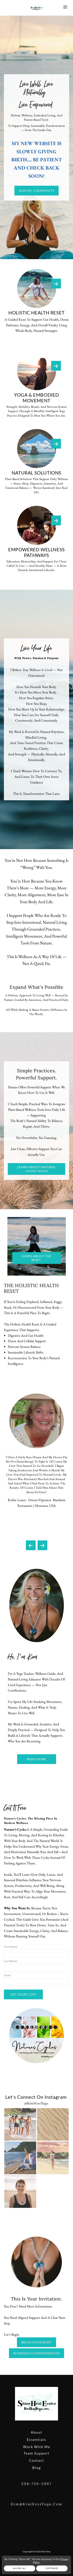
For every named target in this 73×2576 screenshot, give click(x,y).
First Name (10, 1946)
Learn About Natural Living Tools (36, 1169)
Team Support (36, 2453)
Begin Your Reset (36, 2342)
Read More (36, 1759)
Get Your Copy (23, 1994)
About (36, 2432)
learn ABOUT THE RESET (36, 1258)
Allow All (19, 2568)
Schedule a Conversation (36, 2353)
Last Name (10, 1961)
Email (7, 1975)
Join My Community (37, 190)
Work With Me (36, 2447)
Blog (36, 2467)
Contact (36, 2460)
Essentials (36, 2439)
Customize (52, 2568)
